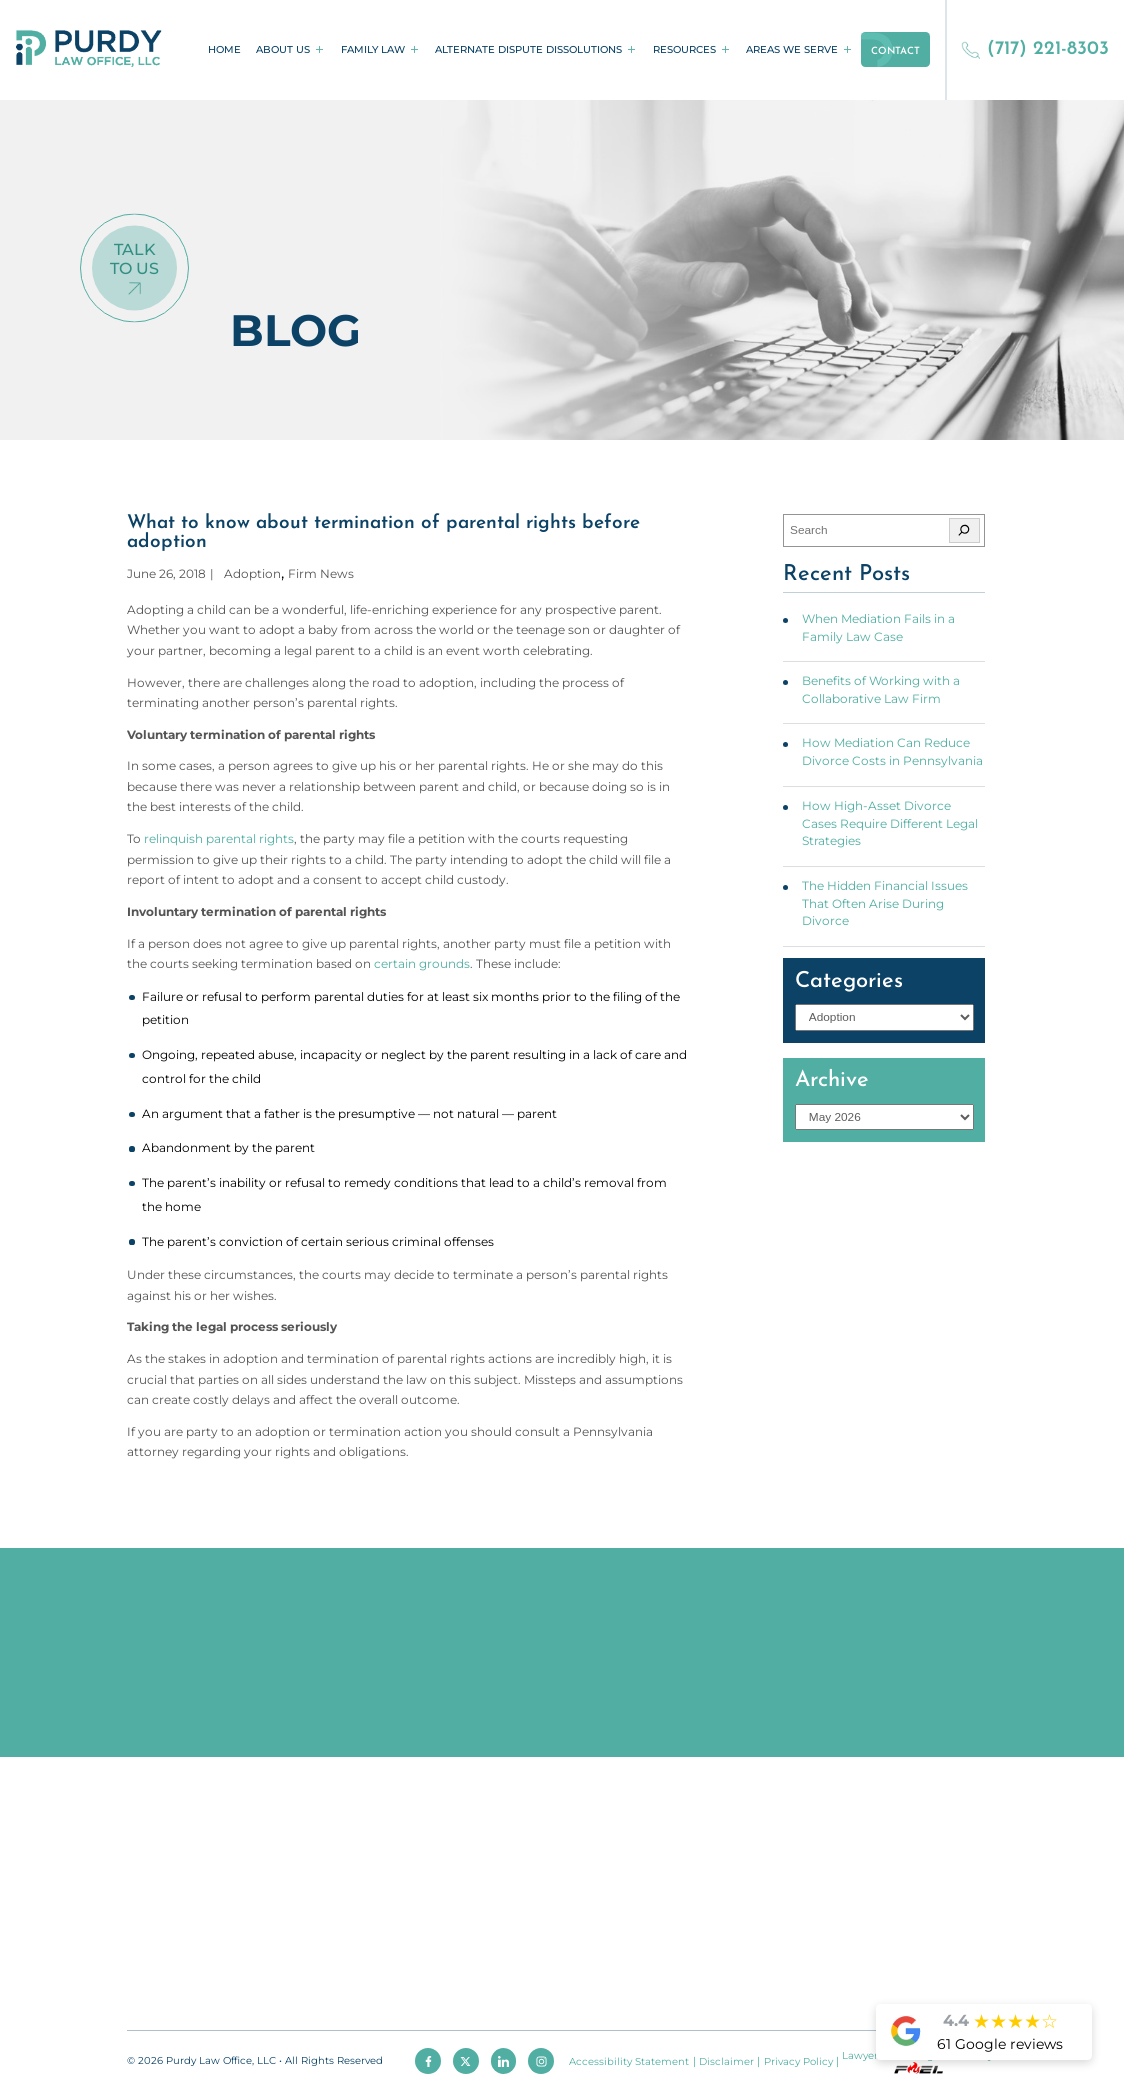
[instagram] (541, 2061)
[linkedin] (504, 2061)
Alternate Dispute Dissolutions (528, 49)
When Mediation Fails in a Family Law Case (878, 628)
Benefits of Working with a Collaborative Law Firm (881, 690)
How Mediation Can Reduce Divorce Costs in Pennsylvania (892, 752)
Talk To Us (134, 259)
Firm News (321, 574)
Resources (684, 49)
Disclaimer (726, 2061)
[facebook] (428, 2061)
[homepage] (89, 50)
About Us (283, 49)
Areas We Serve (792, 49)
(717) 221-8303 (1035, 49)
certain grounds (422, 964)
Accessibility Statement (629, 2061)
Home (224, 49)
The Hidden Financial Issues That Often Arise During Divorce (885, 903)
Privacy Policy (798, 2061)
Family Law (373, 49)
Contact (895, 51)
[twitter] (466, 2061)
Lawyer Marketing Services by (917, 2061)
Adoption (252, 574)
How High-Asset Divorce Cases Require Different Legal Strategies (890, 823)
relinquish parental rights (219, 839)
